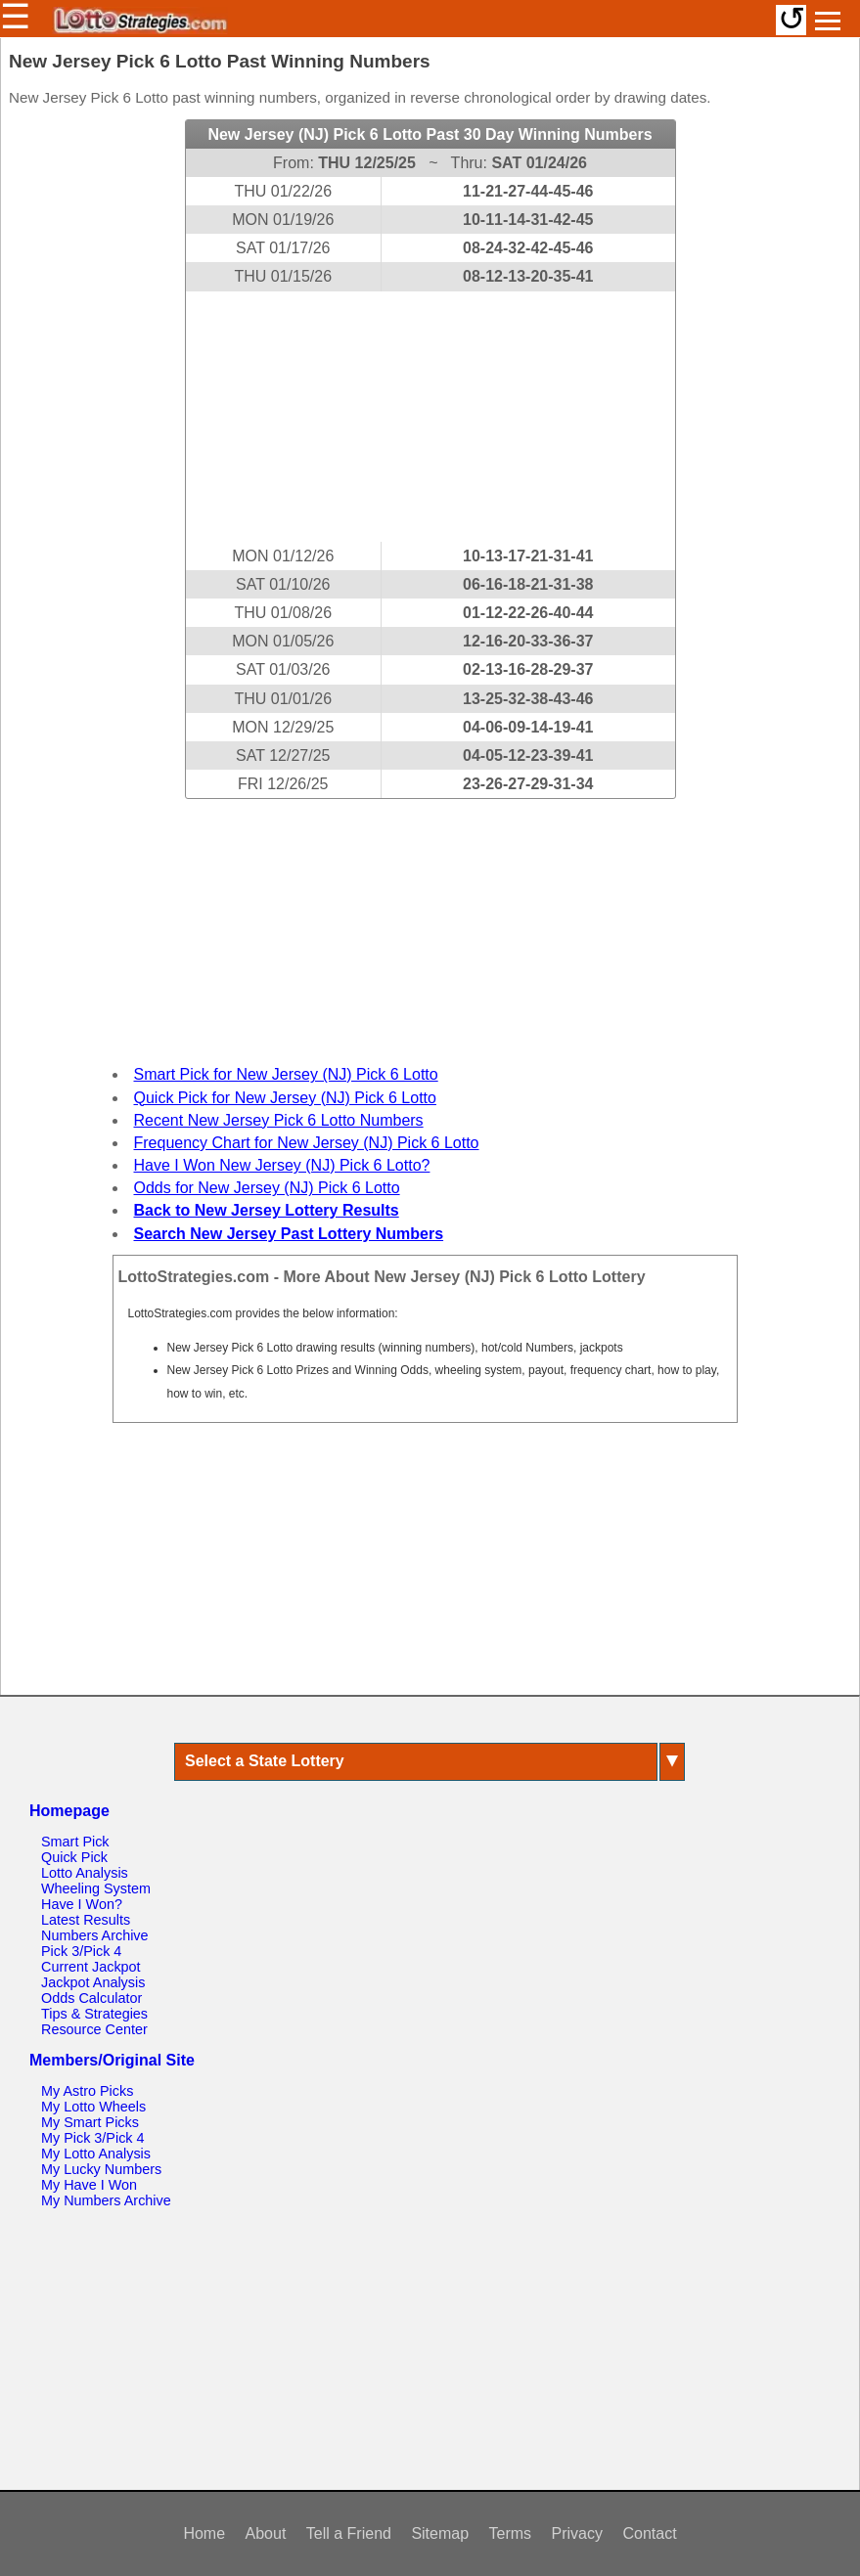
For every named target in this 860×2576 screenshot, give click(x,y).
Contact (649, 2533)
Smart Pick (75, 1841)
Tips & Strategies (94, 2013)
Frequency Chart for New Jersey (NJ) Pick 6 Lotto (306, 1142)
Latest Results (85, 1920)
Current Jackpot (91, 1967)
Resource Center (94, 2029)
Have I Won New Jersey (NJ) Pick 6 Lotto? (282, 1165)
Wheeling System (96, 1888)
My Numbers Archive (106, 2200)
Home (204, 2533)
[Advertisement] (430, 416)
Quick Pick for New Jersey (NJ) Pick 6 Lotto (285, 1097)
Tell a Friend (348, 2533)
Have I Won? (81, 1904)
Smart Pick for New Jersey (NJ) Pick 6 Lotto (286, 1074)
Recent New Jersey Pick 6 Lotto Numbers (279, 1120)
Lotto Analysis (84, 1873)
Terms (510, 2533)
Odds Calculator (91, 1998)
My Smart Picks (90, 2122)
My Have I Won (89, 2185)
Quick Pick (74, 1857)
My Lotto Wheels (93, 2106)
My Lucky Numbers (101, 2169)
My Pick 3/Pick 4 (93, 2138)
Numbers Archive (95, 1935)
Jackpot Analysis (93, 1982)
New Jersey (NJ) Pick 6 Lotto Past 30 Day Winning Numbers (429, 134)
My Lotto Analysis (96, 2153)
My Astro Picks (87, 2091)
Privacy (577, 2533)
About (266, 2533)
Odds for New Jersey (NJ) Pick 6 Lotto (267, 1187)
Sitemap (440, 2533)
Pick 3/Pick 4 (81, 1951)
